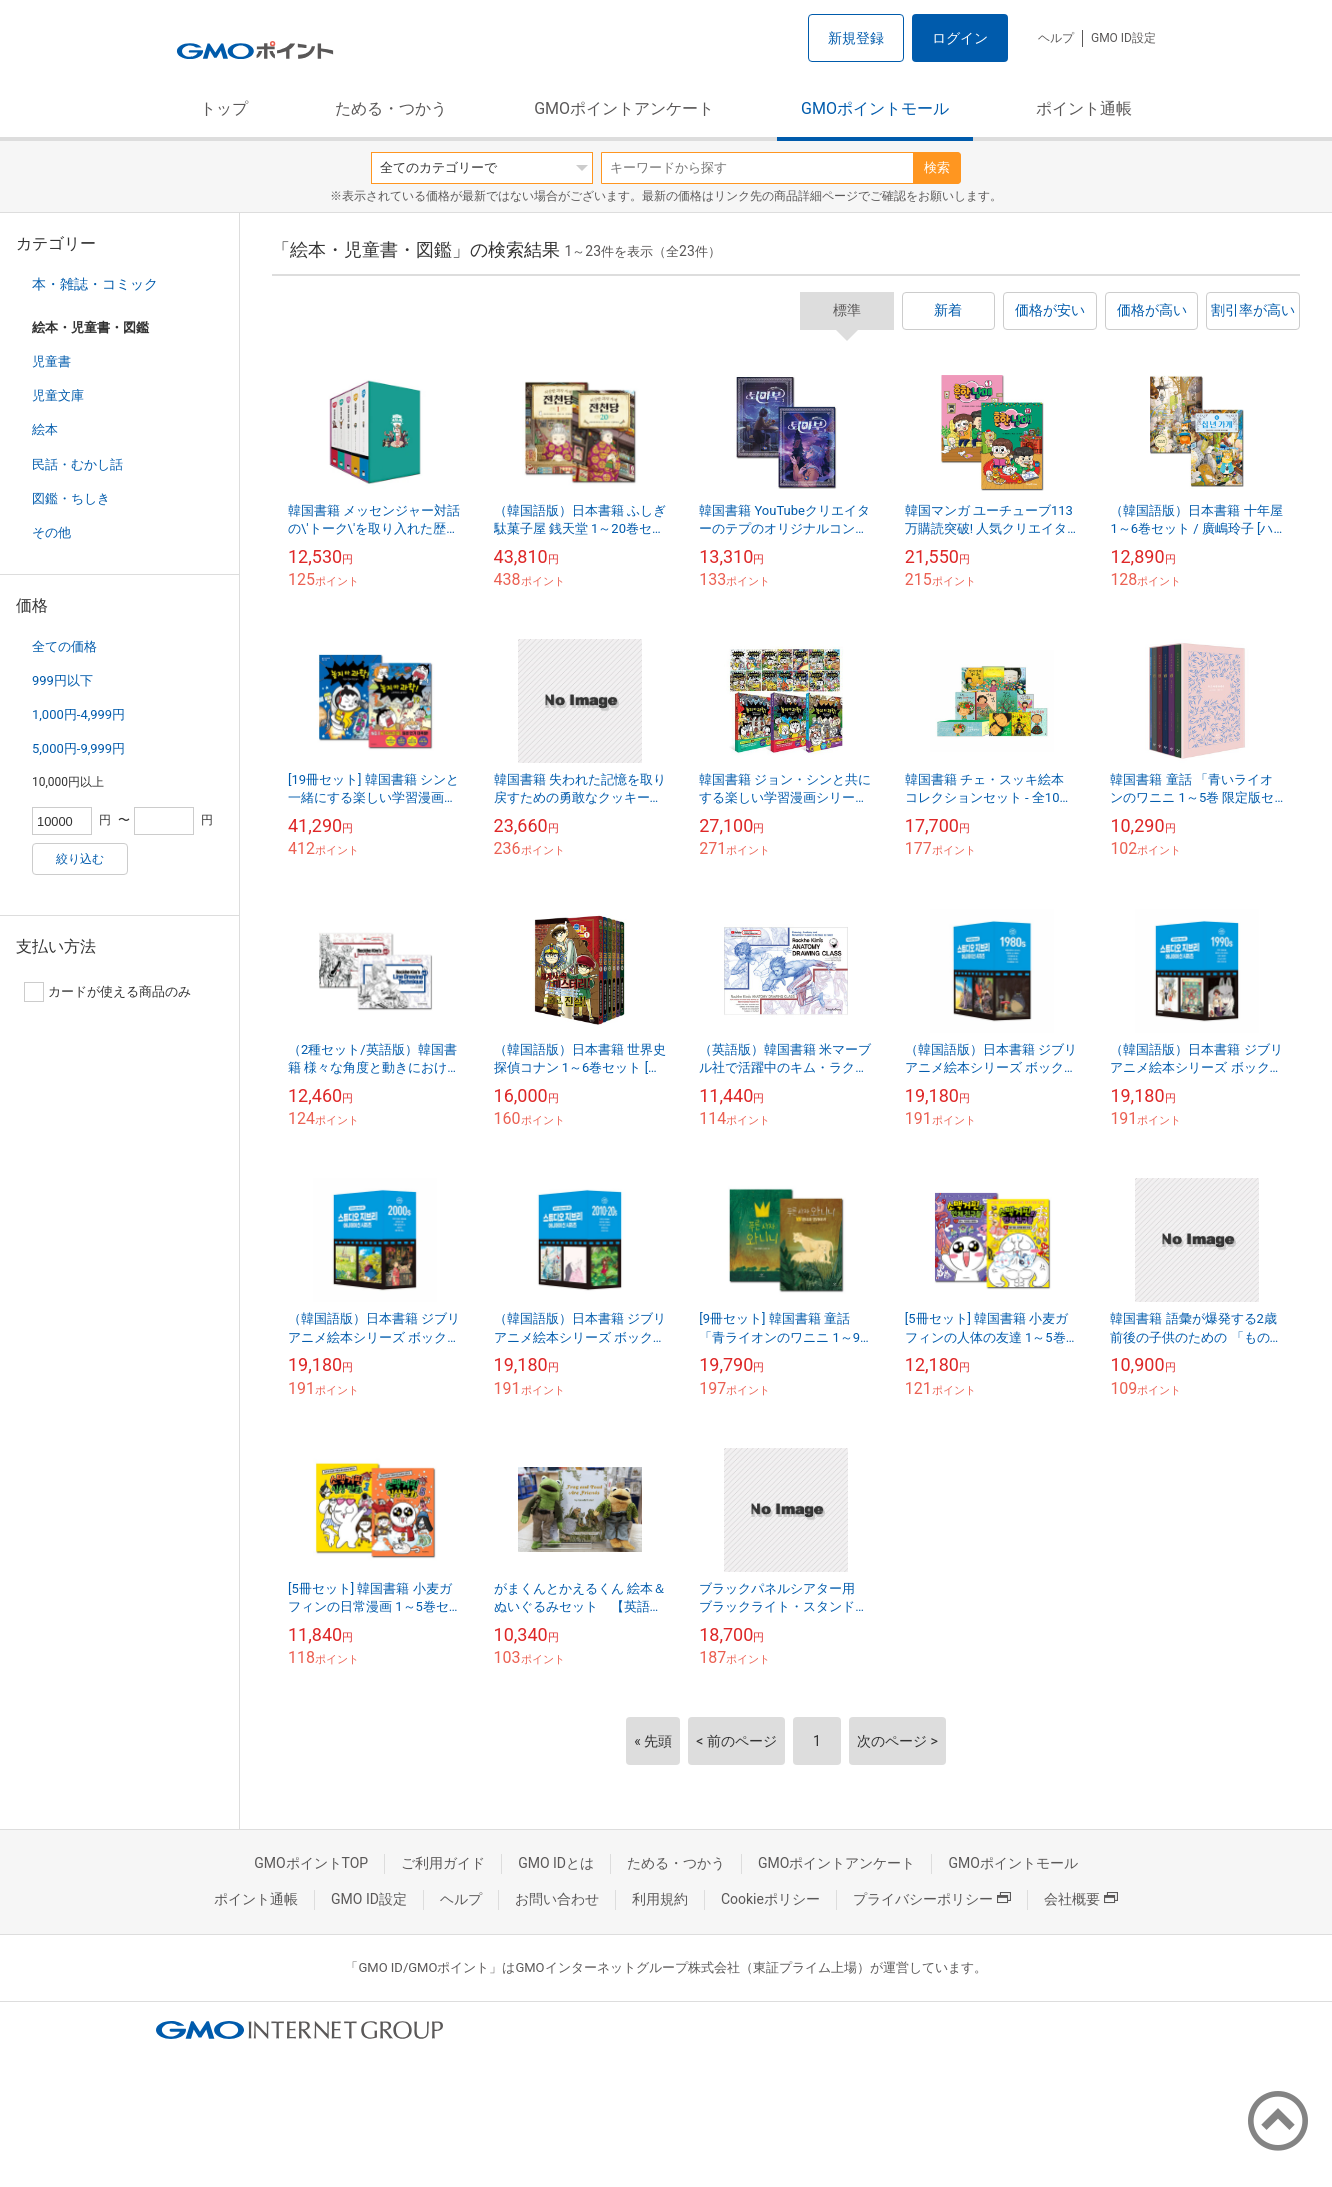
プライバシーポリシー (932, 1899)
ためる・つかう (391, 108)
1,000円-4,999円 (78, 714)
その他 (51, 532)
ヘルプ (1056, 38)
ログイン (960, 38)
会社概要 (1081, 1899)
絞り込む (80, 859)
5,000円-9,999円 (78, 748)
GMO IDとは (556, 1863)
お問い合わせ (557, 1899)
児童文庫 (58, 395)
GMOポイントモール (875, 108)
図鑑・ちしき (71, 498)
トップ (224, 108)
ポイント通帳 (1084, 108)
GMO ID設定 (1123, 38)
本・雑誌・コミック (95, 284)
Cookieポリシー (770, 1899)
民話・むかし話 (77, 464)
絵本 (45, 429)
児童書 (51, 361)
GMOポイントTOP (311, 1863)
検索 (937, 167)
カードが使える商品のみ (107, 992)
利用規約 (660, 1899)
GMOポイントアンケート (624, 108)
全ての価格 (64, 646)
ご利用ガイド (443, 1863)
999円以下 (62, 680)
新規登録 (856, 38)
